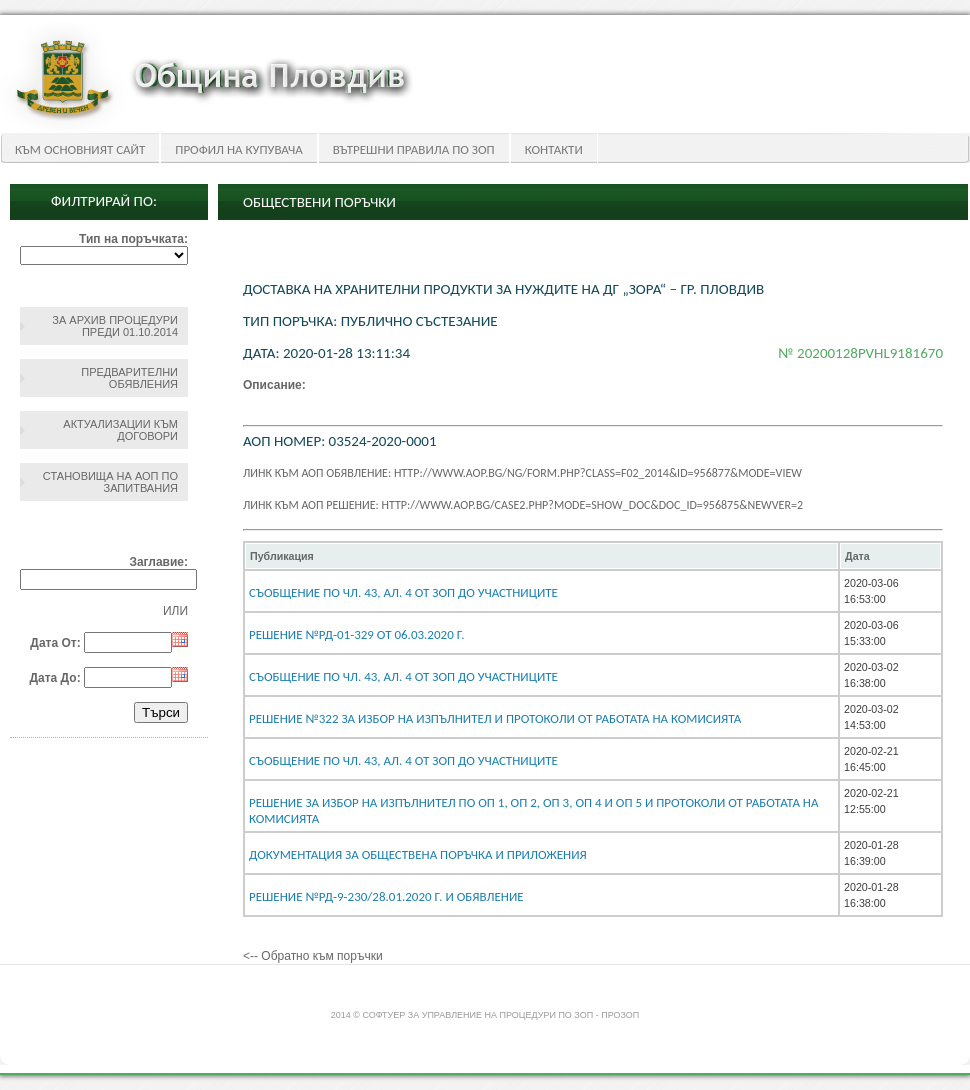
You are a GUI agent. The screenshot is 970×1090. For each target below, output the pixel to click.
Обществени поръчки (319, 202)
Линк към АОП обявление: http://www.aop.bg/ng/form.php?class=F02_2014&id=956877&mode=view (522, 473)
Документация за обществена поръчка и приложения (418, 854)
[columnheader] (541, 556)
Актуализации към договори (120, 430)
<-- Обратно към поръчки (313, 956)
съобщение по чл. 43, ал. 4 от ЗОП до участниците (403, 592)
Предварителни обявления (129, 378)
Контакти (554, 149)
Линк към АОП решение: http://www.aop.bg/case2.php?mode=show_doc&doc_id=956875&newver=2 (523, 505)
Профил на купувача (238, 149)
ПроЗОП (620, 1015)
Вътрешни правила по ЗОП (414, 149)
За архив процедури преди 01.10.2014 (115, 326)
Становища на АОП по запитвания (110, 482)
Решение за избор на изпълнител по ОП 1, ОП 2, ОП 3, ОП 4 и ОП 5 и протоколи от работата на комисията (533, 810)
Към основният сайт (80, 149)
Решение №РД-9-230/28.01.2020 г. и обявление (386, 896)
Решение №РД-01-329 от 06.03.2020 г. (357, 634)
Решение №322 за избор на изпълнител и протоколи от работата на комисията (495, 718)
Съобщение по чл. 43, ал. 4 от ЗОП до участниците (403, 676)
